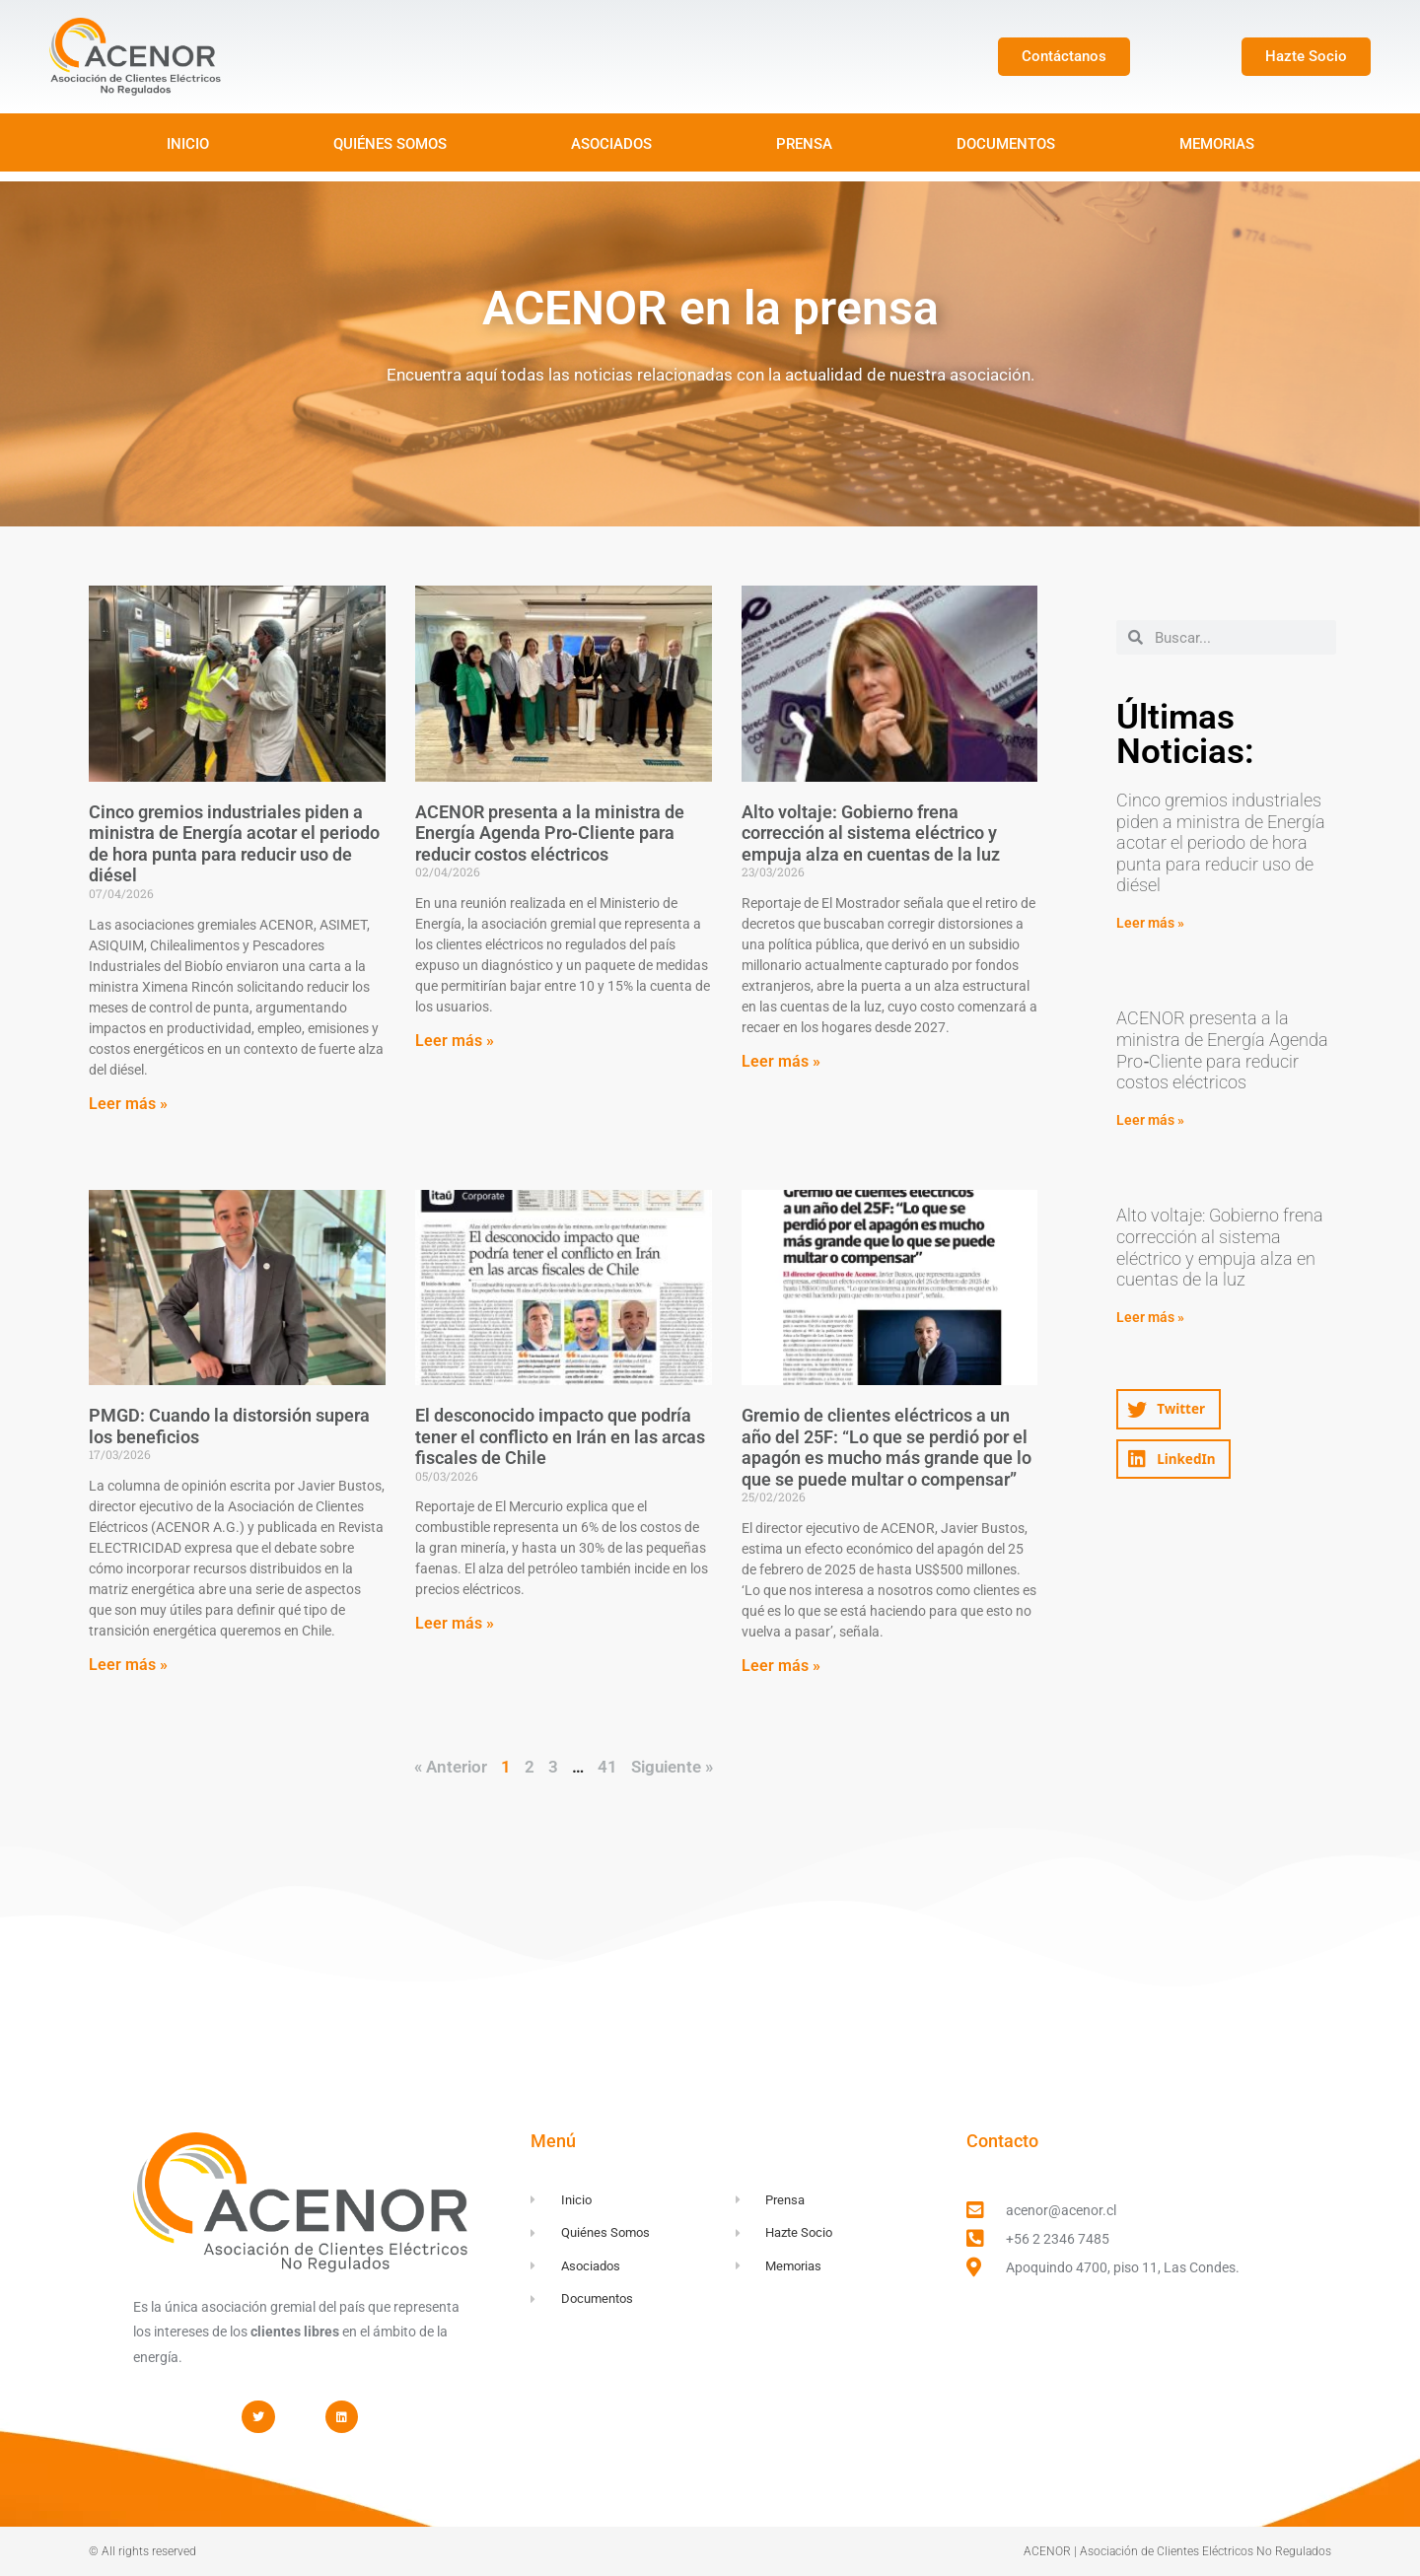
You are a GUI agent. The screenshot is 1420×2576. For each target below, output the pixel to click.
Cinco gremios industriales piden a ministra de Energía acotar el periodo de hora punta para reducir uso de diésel (234, 843)
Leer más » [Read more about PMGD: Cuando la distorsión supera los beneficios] (128, 1664)
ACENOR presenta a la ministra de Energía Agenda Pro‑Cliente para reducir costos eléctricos (549, 833)
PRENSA (804, 144)
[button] (1168, 1409)
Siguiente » (672, 1766)
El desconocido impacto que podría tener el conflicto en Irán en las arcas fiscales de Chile (560, 1436)
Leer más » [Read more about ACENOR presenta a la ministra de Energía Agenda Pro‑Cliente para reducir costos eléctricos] (454, 1040)
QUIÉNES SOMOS (390, 144)
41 (607, 1766)
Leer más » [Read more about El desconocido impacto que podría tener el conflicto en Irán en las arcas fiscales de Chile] (454, 1623)
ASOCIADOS (611, 144)
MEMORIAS (1216, 144)
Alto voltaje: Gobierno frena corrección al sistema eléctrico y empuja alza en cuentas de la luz (871, 833)
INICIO (188, 144)
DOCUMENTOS (1006, 144)
